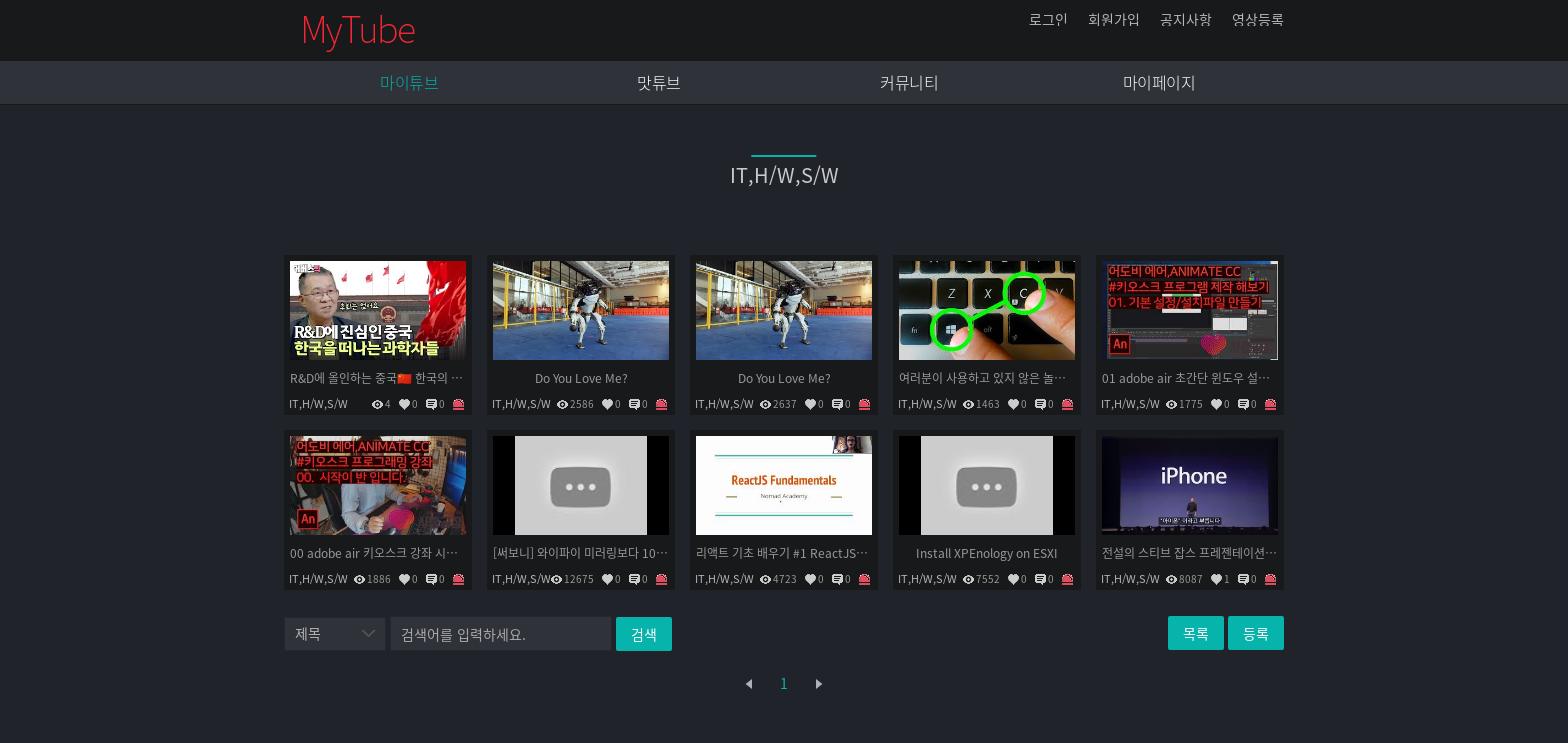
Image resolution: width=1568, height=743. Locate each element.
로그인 (1048, 19)
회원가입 (1114, 19)
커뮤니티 (909, 82)
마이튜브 (409, 82)
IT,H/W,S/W (318, 403)
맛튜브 (659, 82)
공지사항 (1186, 19)
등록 (1256, 633)
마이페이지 (1159, 82)
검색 (644, 634)
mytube (359, 30)
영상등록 (1258, 19)
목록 (1196, 633)
